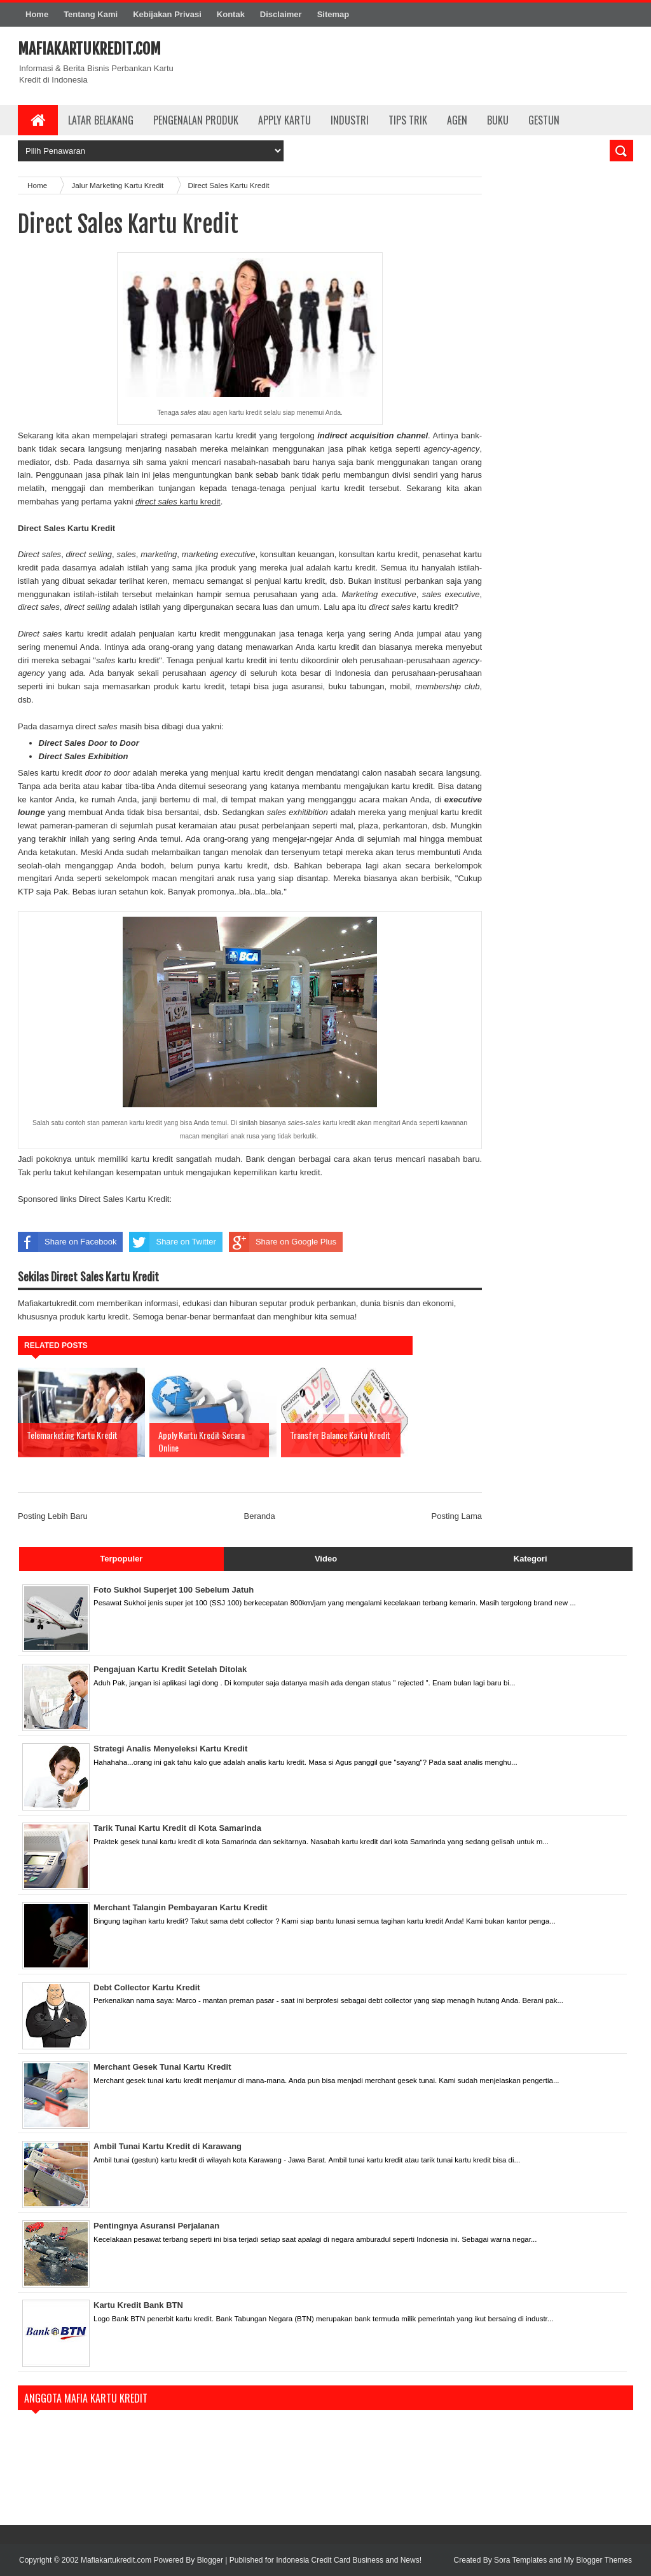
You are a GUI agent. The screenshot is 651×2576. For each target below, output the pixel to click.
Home (36, 14)
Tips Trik (407, 120)
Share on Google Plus (282, 1242)
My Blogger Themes (598, 2560)
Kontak (231, 14)
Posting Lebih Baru (53, 1516)
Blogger (210, 2560)
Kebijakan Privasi (167, 14)
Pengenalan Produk (195, 120)
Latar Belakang (101, 120)
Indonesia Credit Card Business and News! (348, 2560)
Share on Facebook (67, 1242)
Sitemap (333, 14)
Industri (350, 120)
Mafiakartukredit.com (89, 48)
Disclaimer (281, 14)
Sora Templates (520, 2560)
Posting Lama (457, 1516)
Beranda (259, 1516)
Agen (457, 120)
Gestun (543, 120)
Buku (498, 120)
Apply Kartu (284, 120)
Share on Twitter (172, 1242)
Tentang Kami (91, 14)
